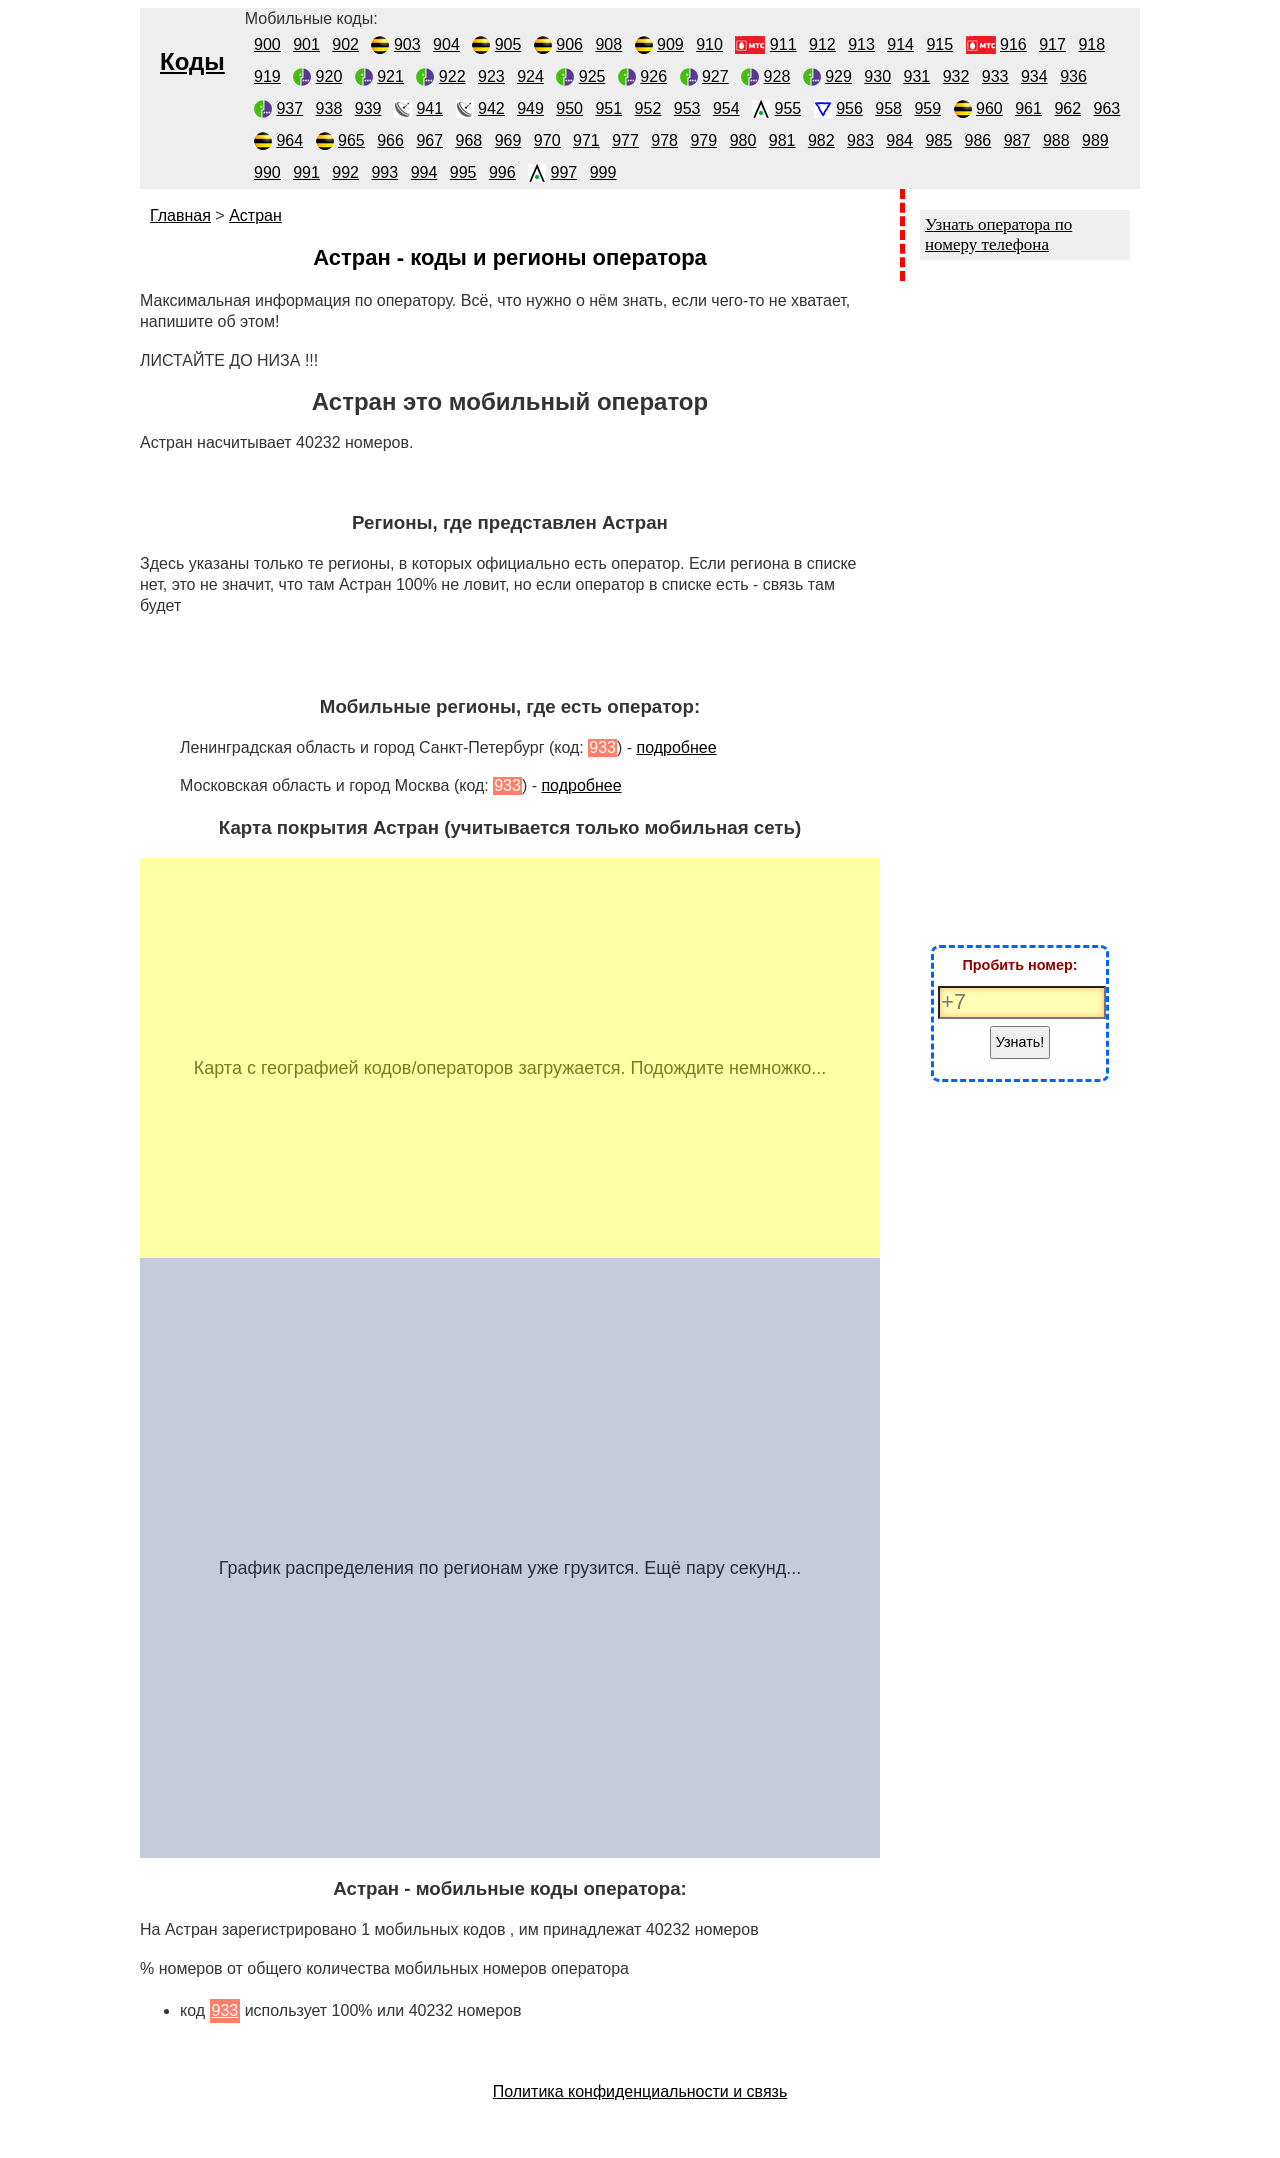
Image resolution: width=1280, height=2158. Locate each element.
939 (368, 108)
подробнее (676, 747)
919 (267, 76)
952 (648, 108)
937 (289, 108)
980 (743, 140)
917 (1052, 44)
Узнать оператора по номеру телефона (998, 234)
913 (861, 44)
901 (306, 44)
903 (407, 44)
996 (502, 172)
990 (267, 172)
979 (703, 140)
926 (653, 76)
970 (547, 140)
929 (838, 76)
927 (715, 76)
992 (345, 172)
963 (1107, 108)
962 (1067, 108)
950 (569, 108)
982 (821, 140)
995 (463, 172)
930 (877, 76)
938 (329, 108)
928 (777, 76)
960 (989, 108)
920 (329, 76)
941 (429, 108)
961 (1028, 108)
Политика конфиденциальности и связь (640, 2091)
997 (564, 172)
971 (586, 140)
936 (1073, 76)
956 (849, 108)
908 (608, 44)
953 (687, 108)
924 (530, 76)
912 (822, 44)
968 (469, 140)
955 (788, 108)
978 (664, 140)
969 (508, 140)
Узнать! (1020, 1042)
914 (900, 44)
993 (384, 172)
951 (608, 108)
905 (508, 44)
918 (1091, 44)
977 (625, 140)
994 (424, 172)
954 (726, 108)
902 (345, 44)
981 (782, 140)
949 (530, 108)
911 (783, 44)
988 (1056, 140)
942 (491, 108)
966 (390, 140)
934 (1034, 76)
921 (390, 76)
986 (978, 140)
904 (446, 44)
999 (603, 172)
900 (267, 44)
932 (956, 76)
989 (1095, 140)
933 (995, 76)
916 (1013, 44)
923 (491, 76)
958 (888, 108)
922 (452, 76)
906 (569, 44)
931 (917, 76)
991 (306, 172)
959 (927, 108)
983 (860, 140)
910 (709, 44)
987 (1017, 140)
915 (939, 44)
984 (899, 140)
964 (289, 140)
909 (670, 44)
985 (938, 140)
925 (592, 76)
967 (429, 140)
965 (351, 140)
